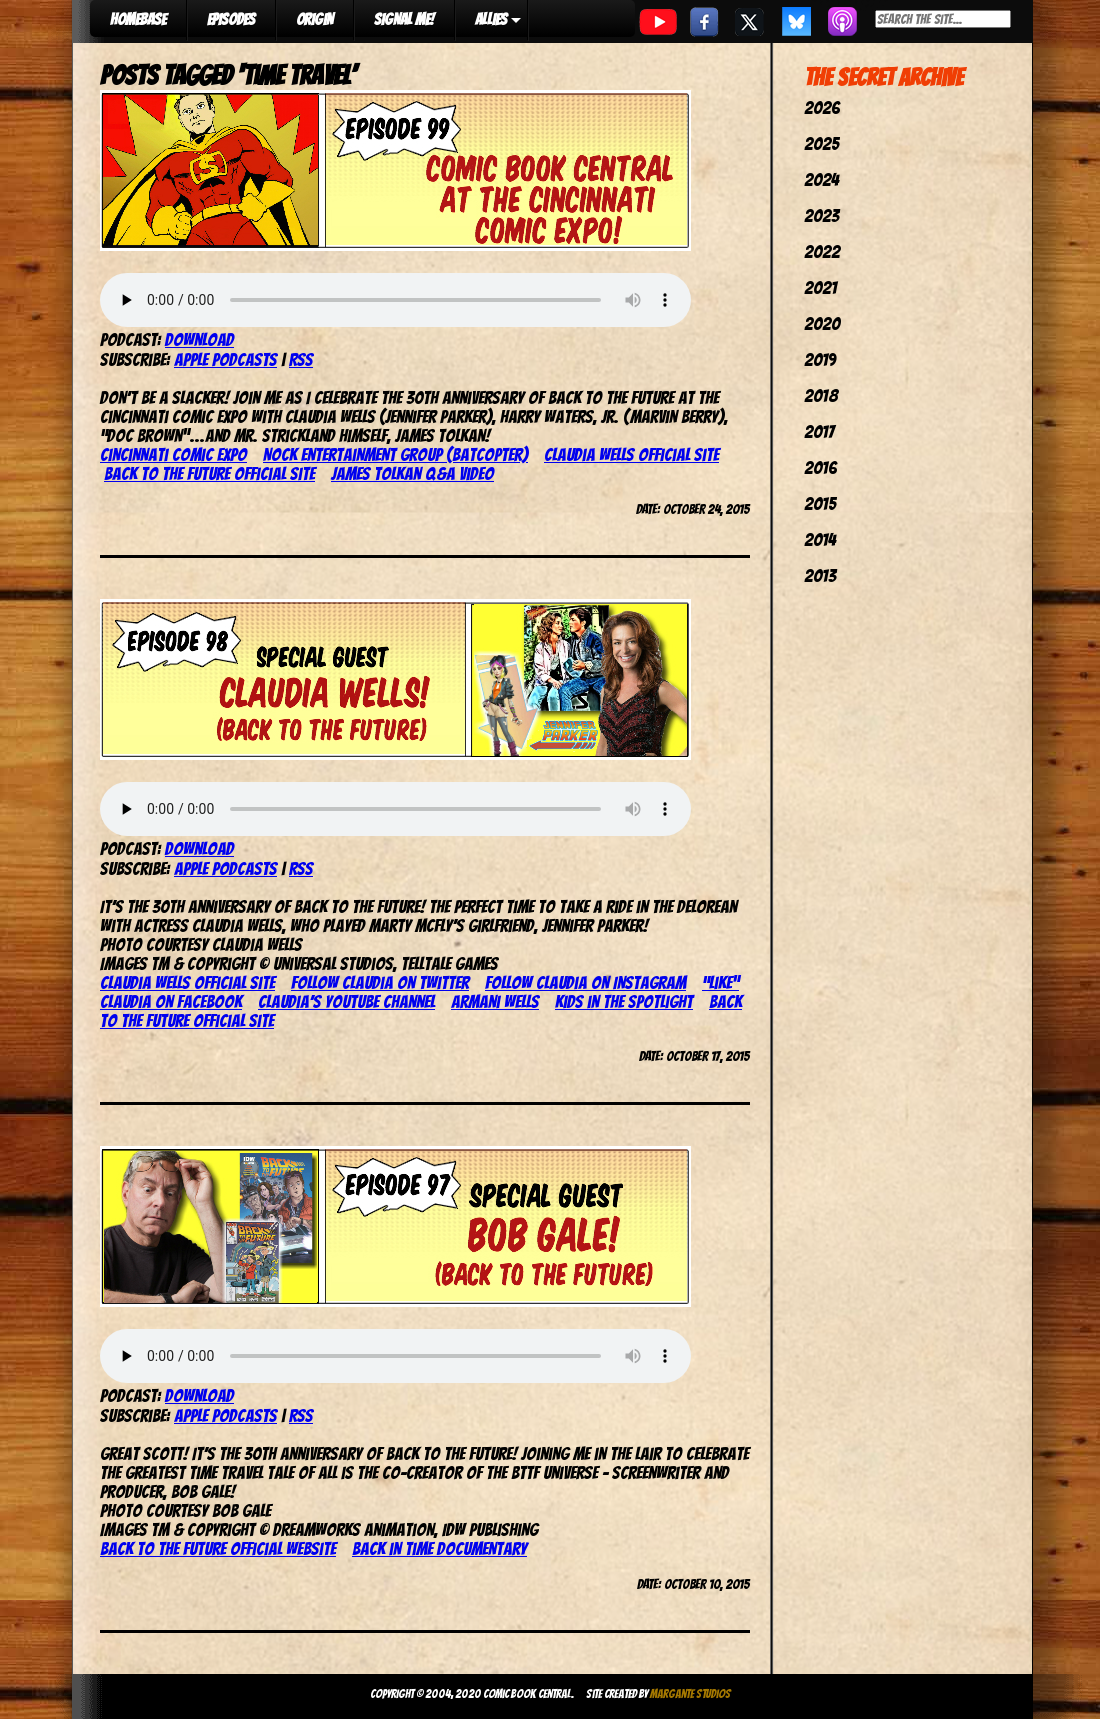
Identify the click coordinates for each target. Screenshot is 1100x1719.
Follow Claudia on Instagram (585, 982)
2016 (820, 467)
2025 (821, 143)
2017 (819, 431)
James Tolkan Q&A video (412, 473)
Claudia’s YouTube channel (346, 1001)
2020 (822, 323)
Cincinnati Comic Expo (173, 454)
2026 (822, 107)
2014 (820, 539)
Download (199, 339)
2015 (820, 503)
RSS (301, 359)
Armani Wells (495, 1001)
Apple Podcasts (225, 359)
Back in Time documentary (439, 1548)
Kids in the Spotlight (624, 1001)
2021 (820, 287)
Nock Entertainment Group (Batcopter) (395, 454)
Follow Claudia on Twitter (380, 982)
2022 (822, 251)
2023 (821, 215)
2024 (821, 179)
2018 (821, 395)
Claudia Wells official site (631, 454)
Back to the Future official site (209, 473)
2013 (820, 575)
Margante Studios (690, 1693)
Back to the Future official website (218, 1548)
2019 (820, 359)
